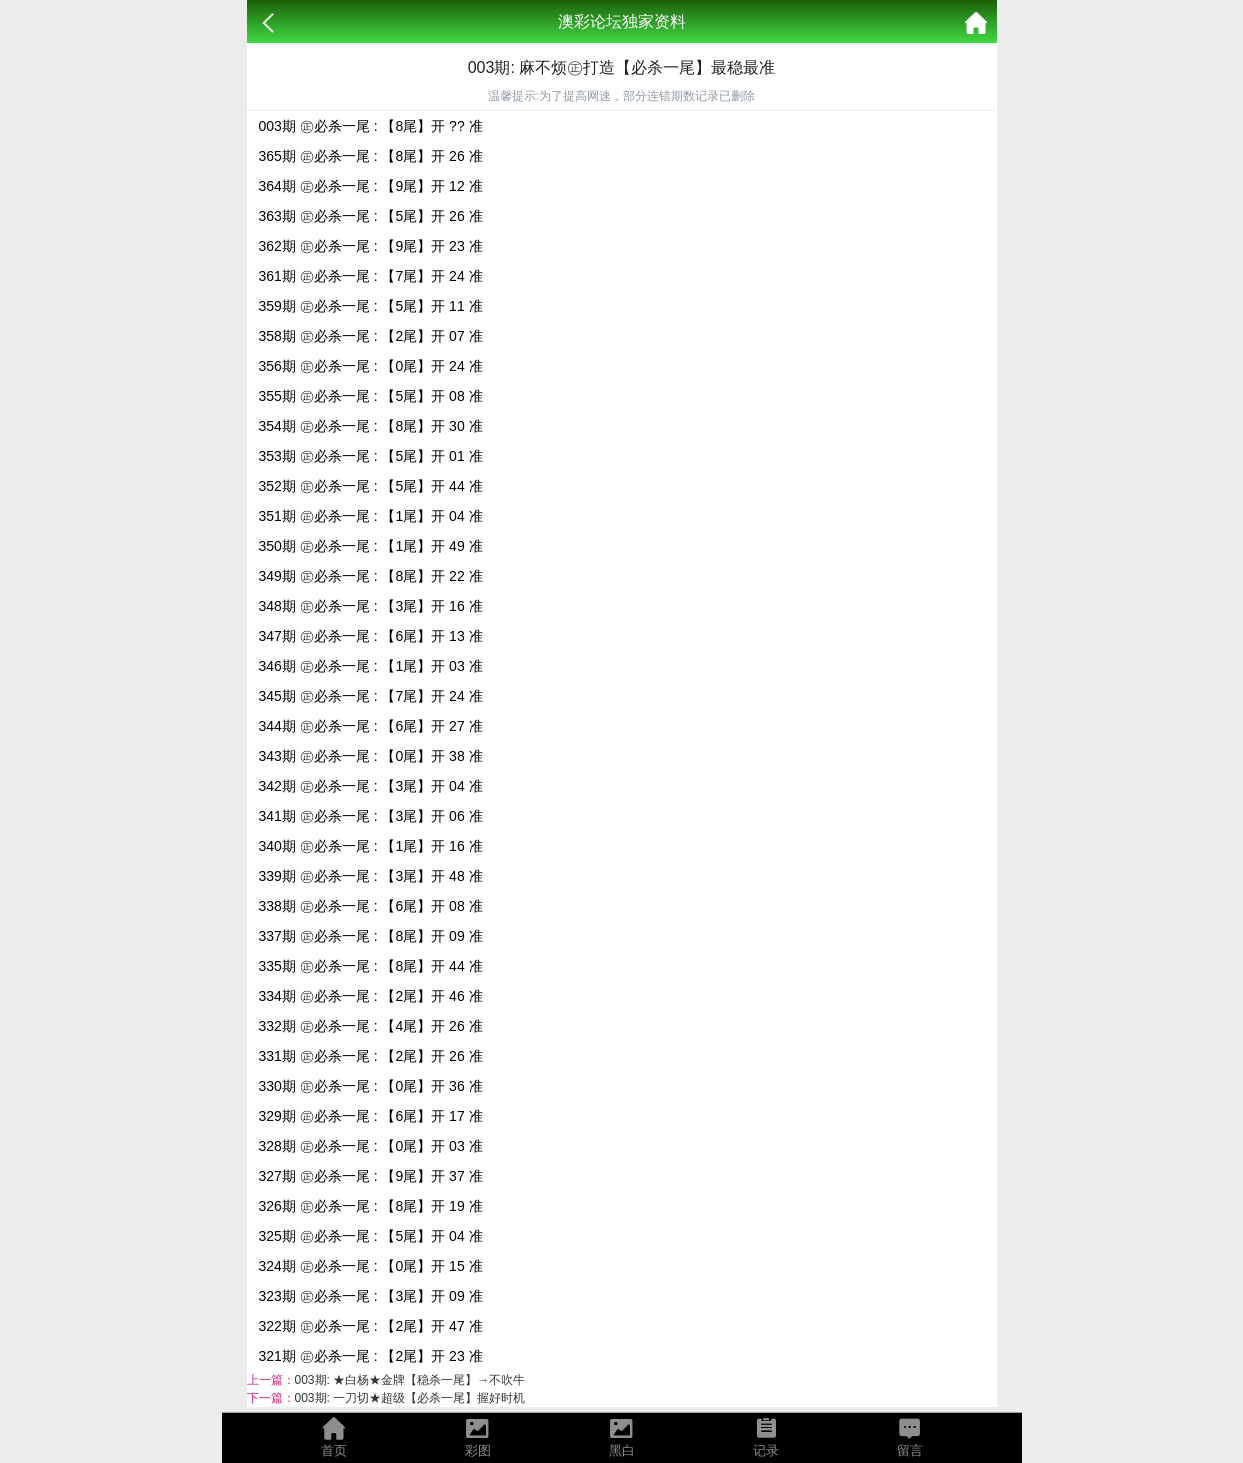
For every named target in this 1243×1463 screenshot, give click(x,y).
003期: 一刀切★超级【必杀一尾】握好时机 (410, 1398)
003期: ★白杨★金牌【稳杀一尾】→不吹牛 (410, 1380)
